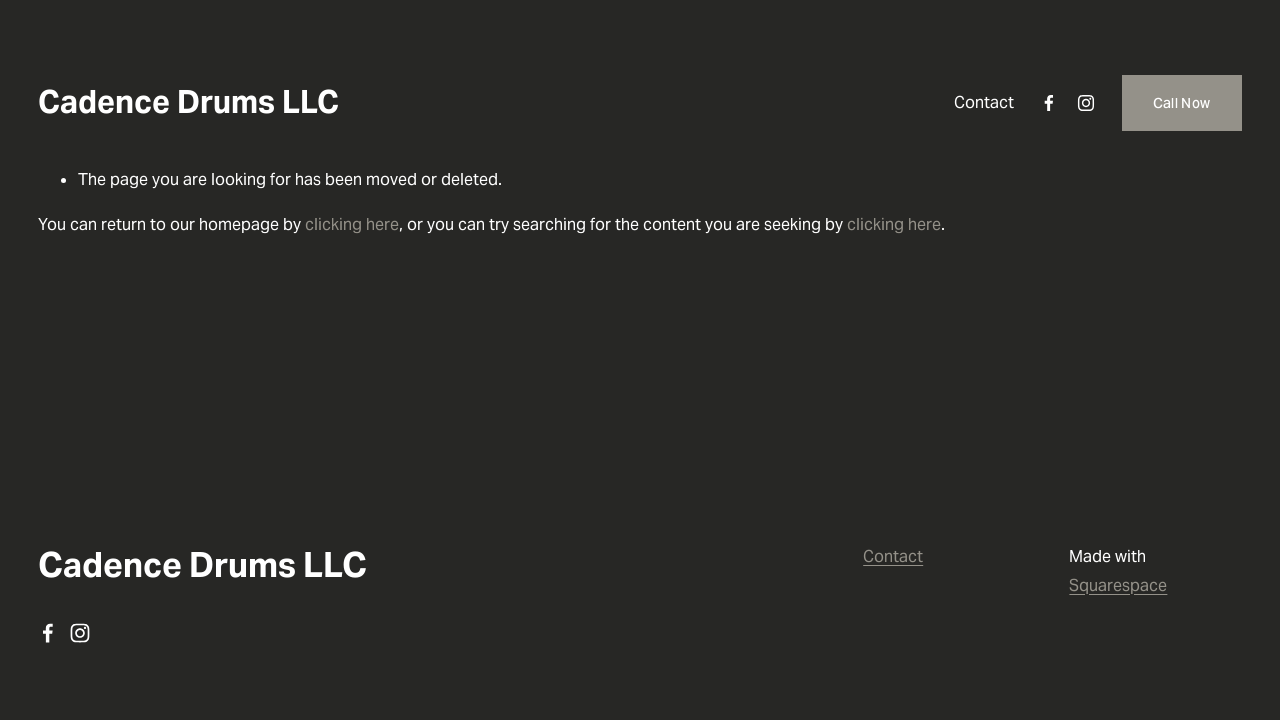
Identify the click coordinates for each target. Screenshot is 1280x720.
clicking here (352, 224)
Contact (984, 102)
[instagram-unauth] (1086, 103)
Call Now (1181, 103)
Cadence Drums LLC (188, 102)
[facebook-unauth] (1049, 103)
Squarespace (1118, 585)
